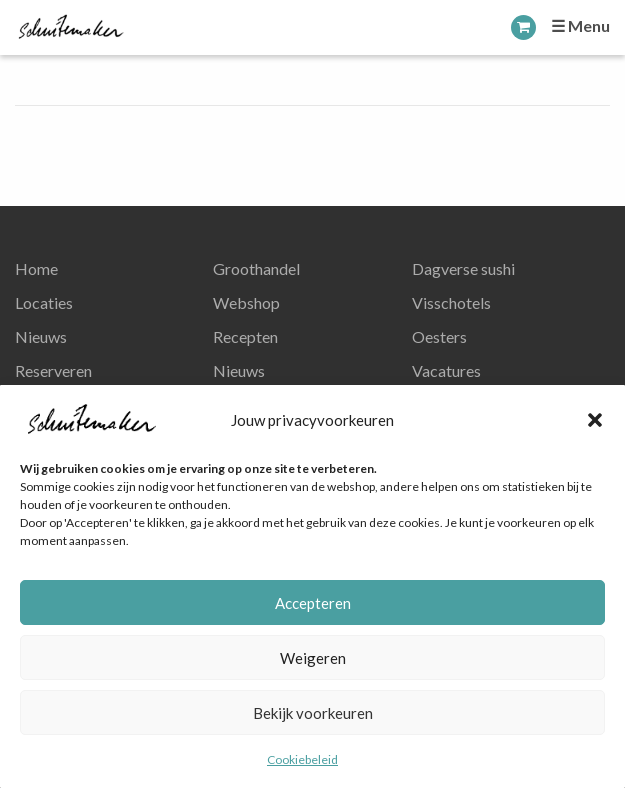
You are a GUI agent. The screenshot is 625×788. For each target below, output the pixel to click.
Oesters (439, 336)
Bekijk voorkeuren (313, 713)
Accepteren (313, 603)
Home (36, 268)
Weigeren (313, 658)
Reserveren (53, 370)
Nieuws (41, 336)
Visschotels (451, 302)
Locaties (44, 302)
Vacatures (446, 370)
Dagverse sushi (463, 268)
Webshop (246, 302)
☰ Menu (580, 25)
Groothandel (256, 268)
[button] (595, 420)
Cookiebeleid (302, 759)
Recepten (245, 336)
